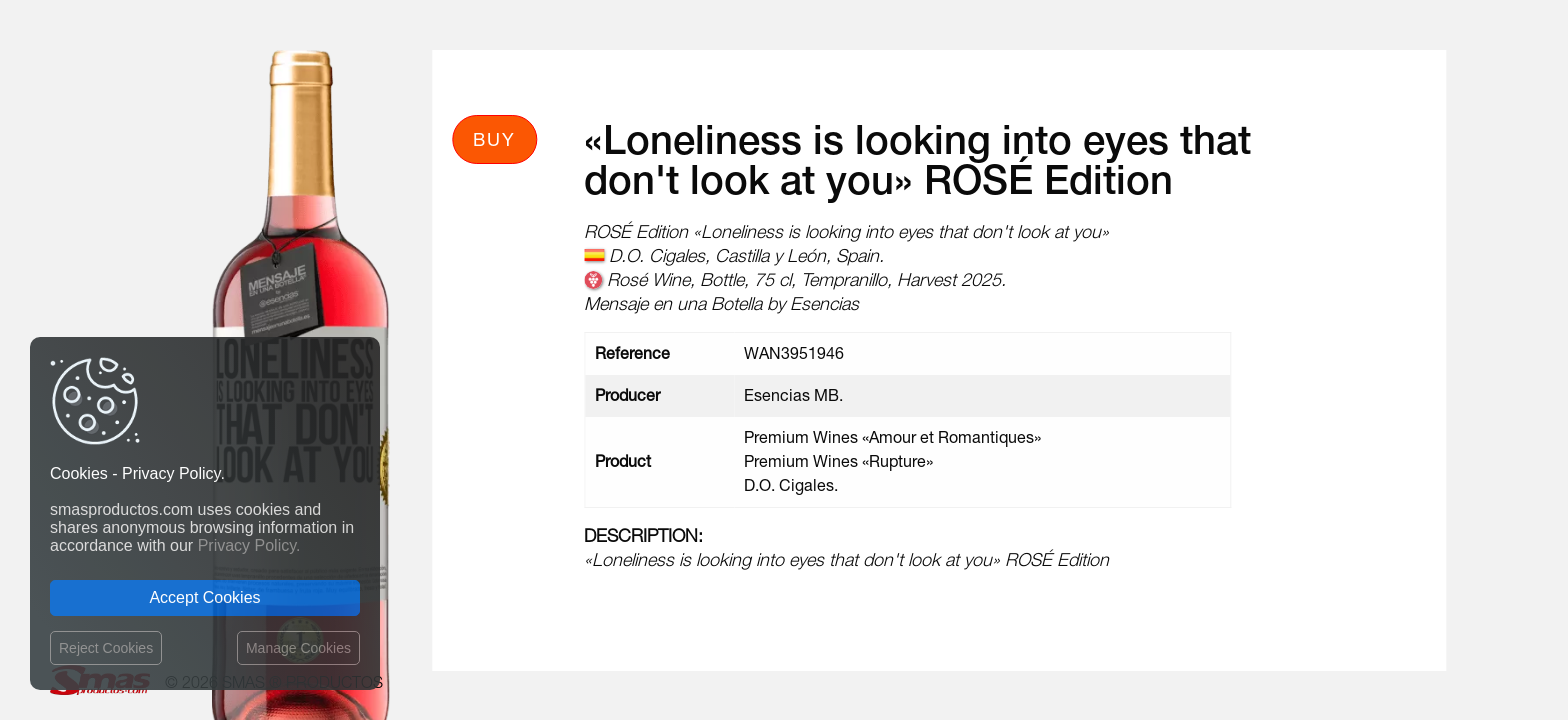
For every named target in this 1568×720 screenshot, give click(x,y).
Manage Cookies (298, 648)
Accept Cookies (204, 597)
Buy (494, 139)
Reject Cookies (106, 648)
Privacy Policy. (249, 545)
